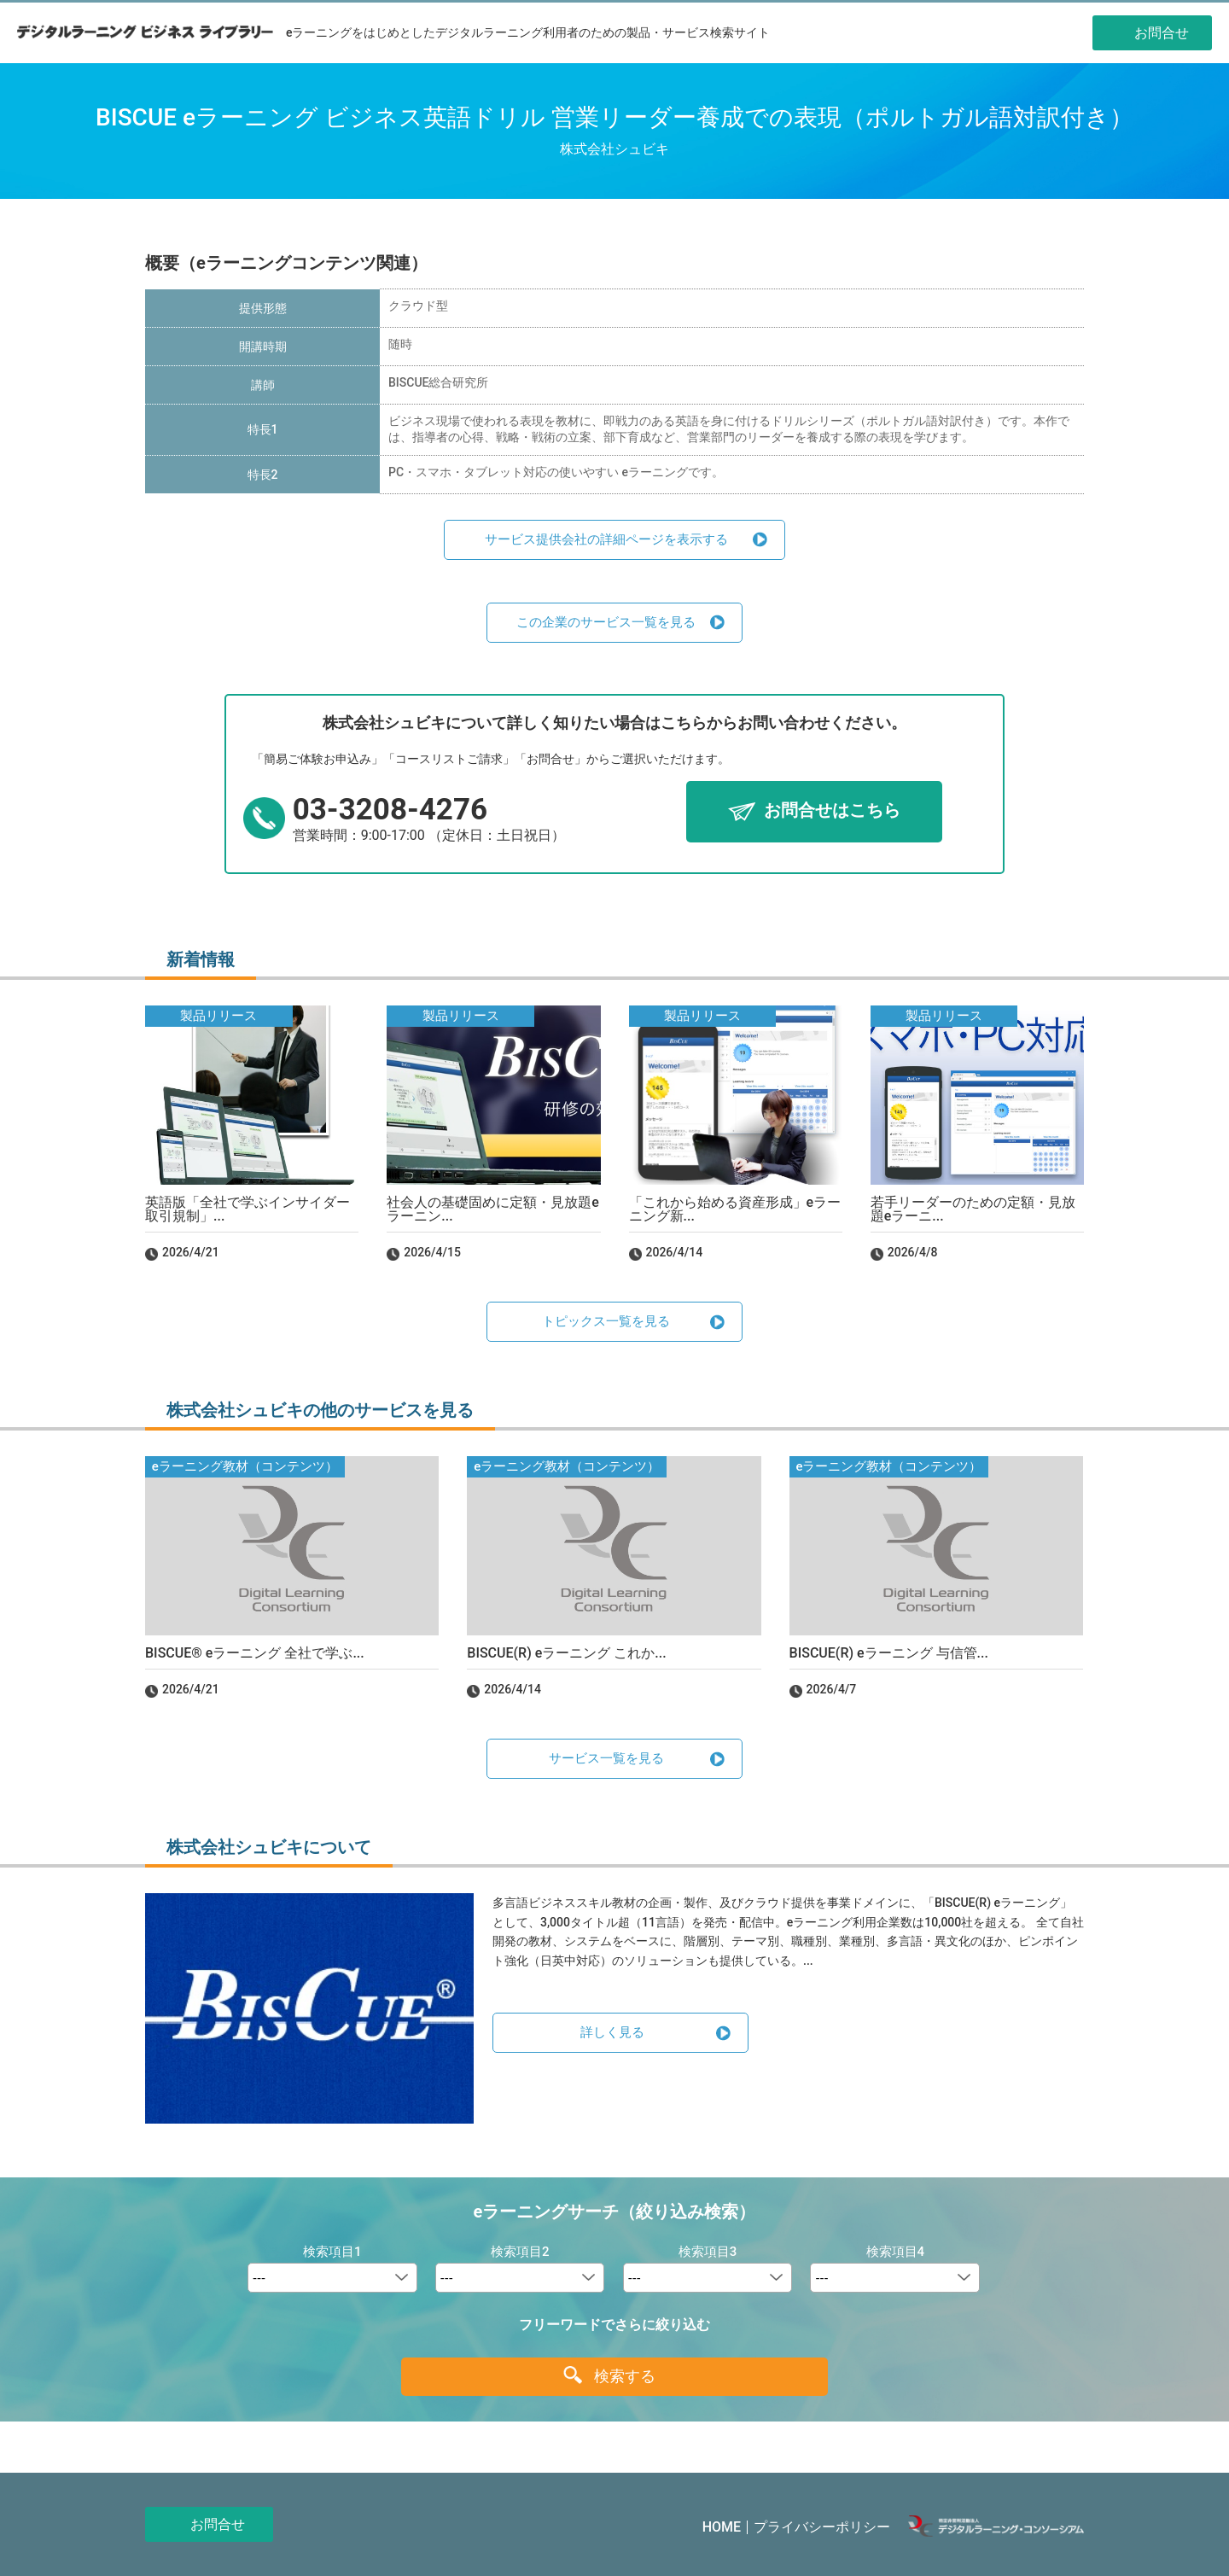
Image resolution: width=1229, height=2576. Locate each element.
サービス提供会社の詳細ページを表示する (606, 539)
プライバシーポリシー (822, 2527)
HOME (721, 2527)
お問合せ (217, 2524)
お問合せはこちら (832, 811)
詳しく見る (612, 2032)
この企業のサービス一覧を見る (606, 622)
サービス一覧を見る (606, 1758)
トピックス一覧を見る (606, 1321)
